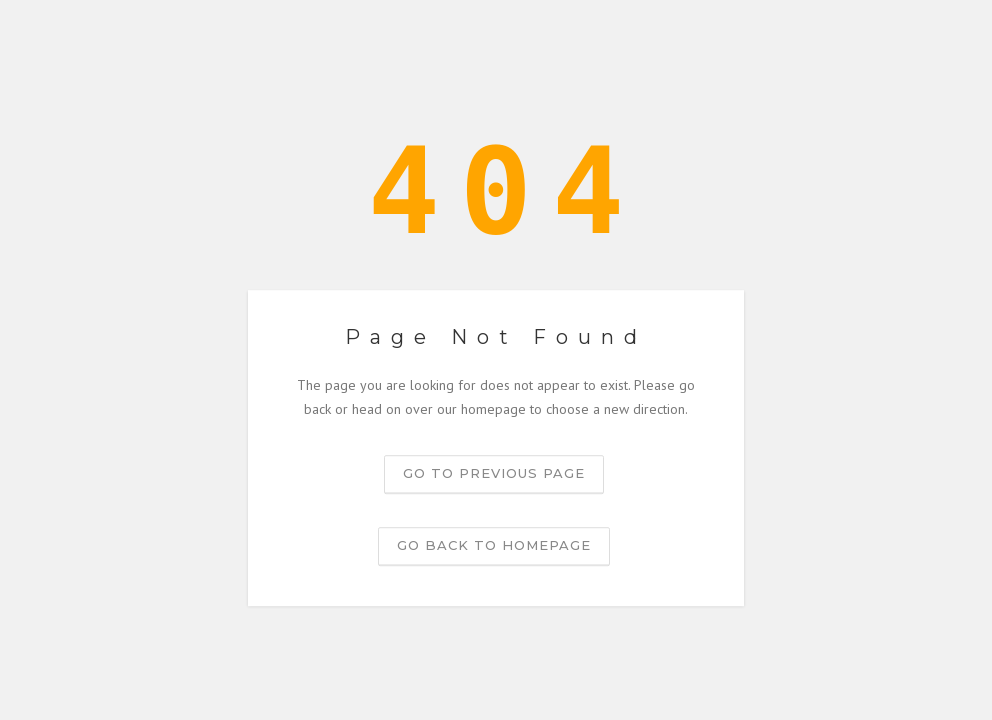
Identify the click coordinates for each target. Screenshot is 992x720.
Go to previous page (494, 473)
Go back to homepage (494, 545)
